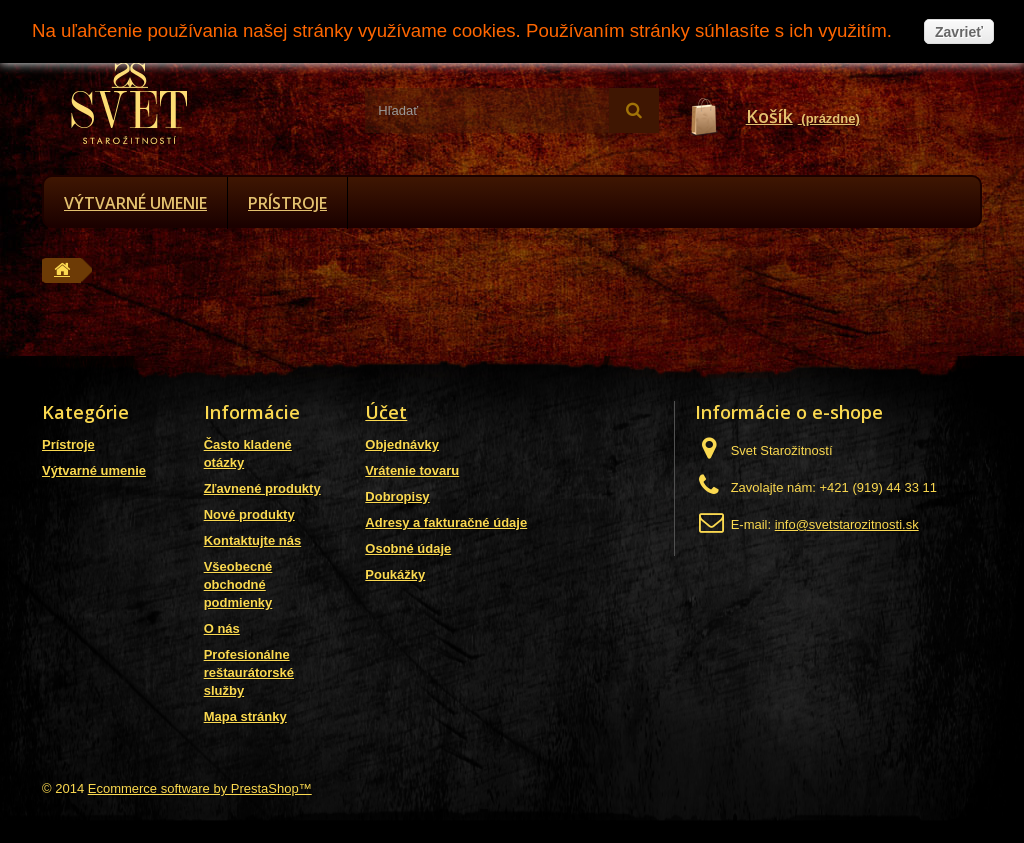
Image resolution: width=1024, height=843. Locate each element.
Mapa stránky (245, 716)
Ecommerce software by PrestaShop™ (200, 788)
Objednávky (402, 444)
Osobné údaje (408, 548)
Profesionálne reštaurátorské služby (249, 672)
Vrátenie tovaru (412, 470)
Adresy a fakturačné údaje (446, 522)
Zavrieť (959, 32)
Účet (386, 412)
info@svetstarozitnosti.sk (847, 524)
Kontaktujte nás (253, 540)
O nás (222, 628)
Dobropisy (397, 496)
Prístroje (287, 203)
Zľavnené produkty (262, 488)
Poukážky (395, 574)
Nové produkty (249, 514)
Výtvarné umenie (135, 203)
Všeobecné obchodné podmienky (238, 584)
